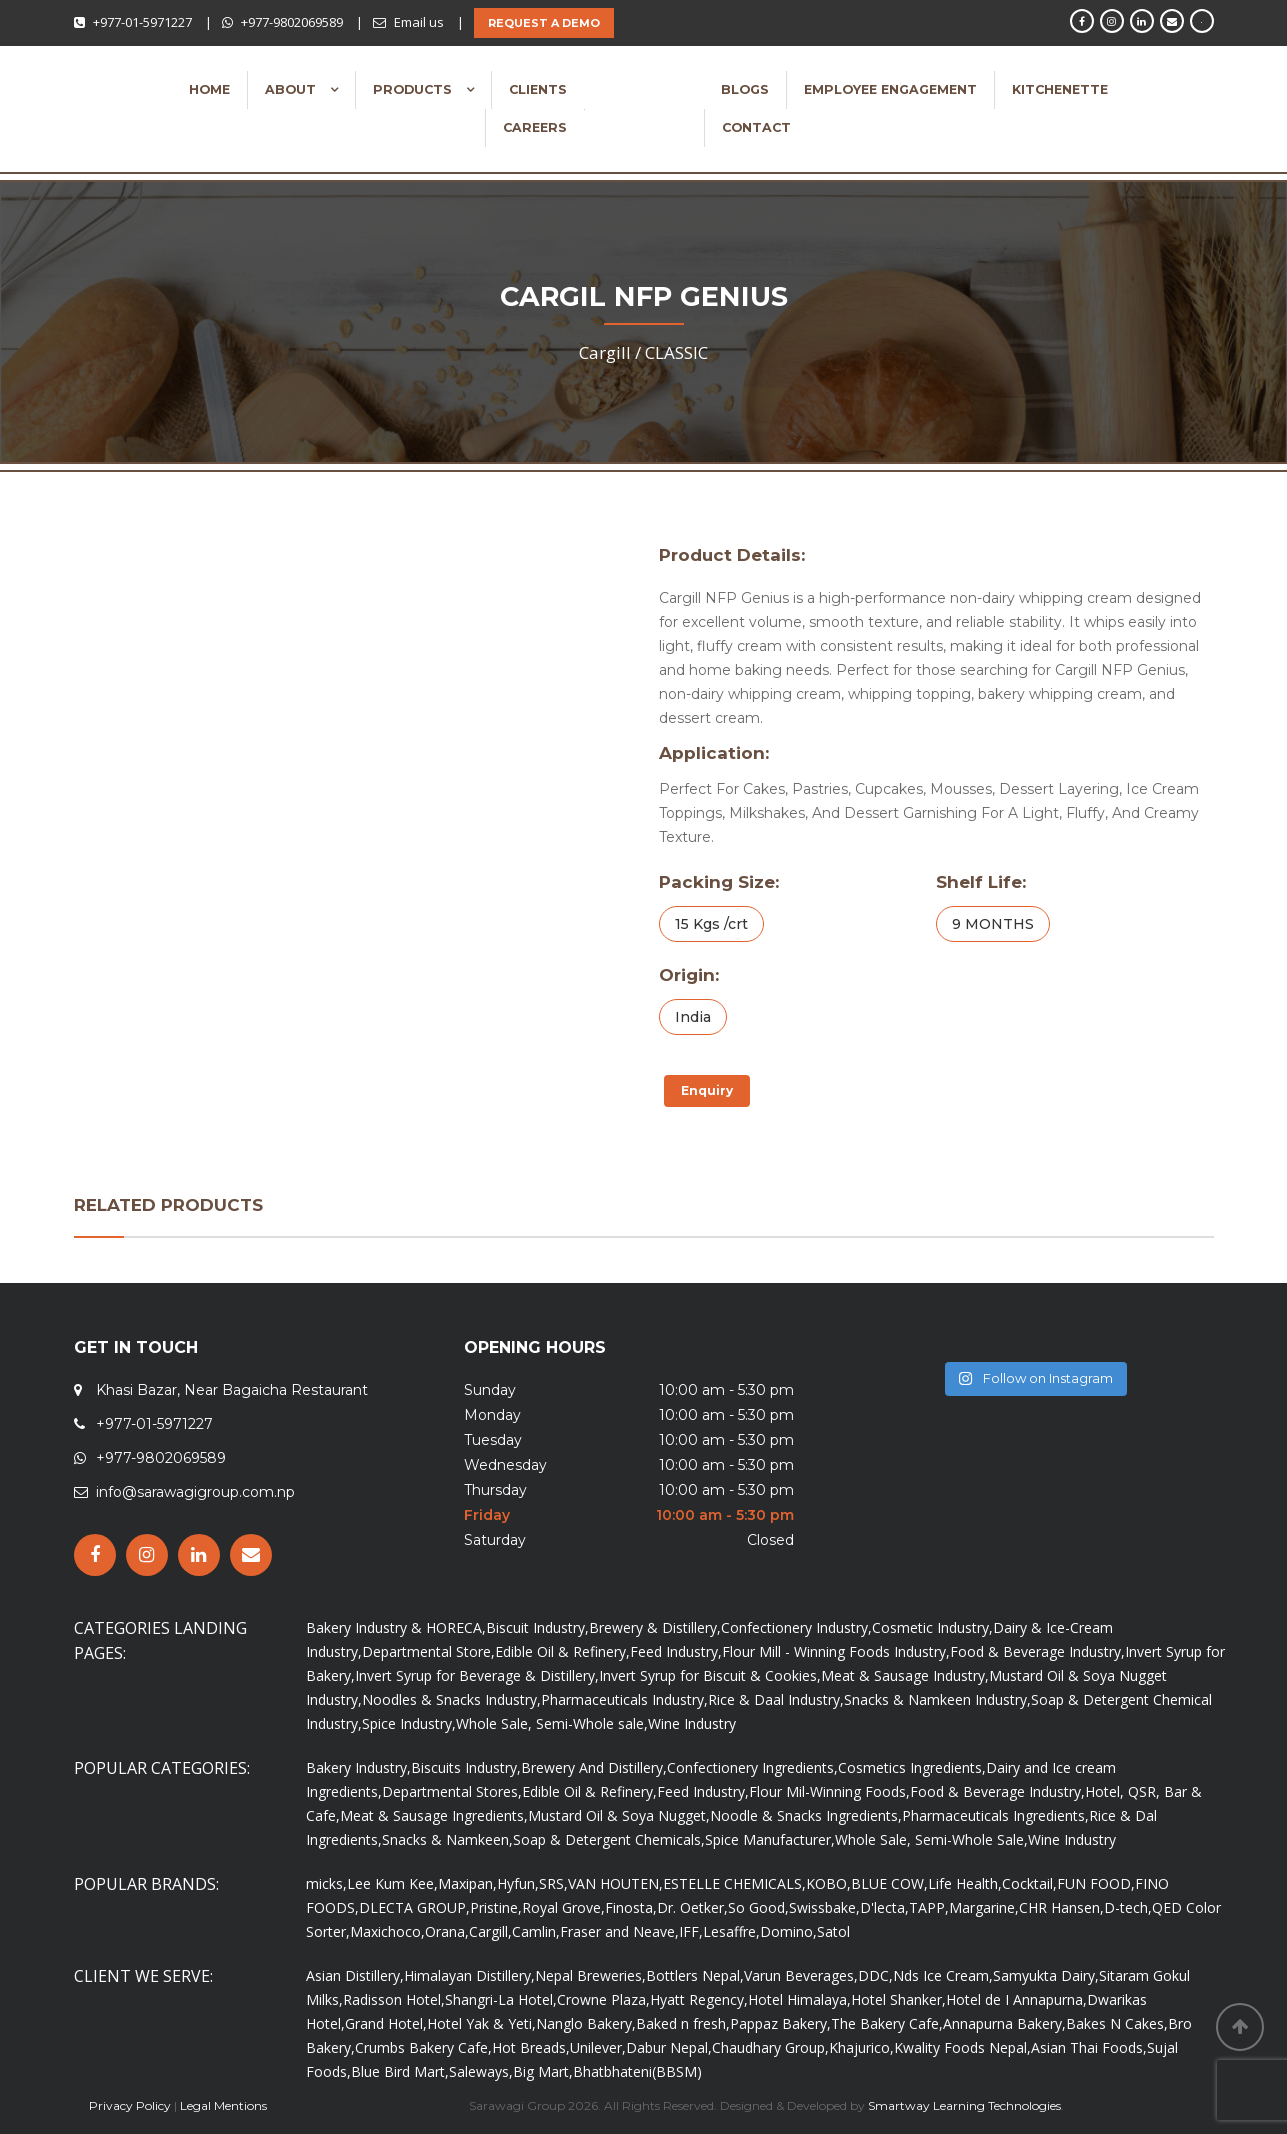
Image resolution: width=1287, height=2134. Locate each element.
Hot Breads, (531, 2047)
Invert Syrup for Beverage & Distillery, (477, 1675)
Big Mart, (543, 2071)
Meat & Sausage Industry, (905, 1675)
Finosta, (631, 1907)
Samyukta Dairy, (1046, 1975)
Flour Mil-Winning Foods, (829, 1791)
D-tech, (1128, 1907)
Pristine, (496, 1907)
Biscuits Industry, (466, 1767)
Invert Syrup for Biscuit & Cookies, (710, 1675)
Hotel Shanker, (898, 1999)
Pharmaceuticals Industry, (624, 1699)
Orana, (447, 1931)
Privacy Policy (130, 2105)
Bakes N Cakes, (1117, 2023)
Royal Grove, (563, 1907)
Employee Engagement (890, 89)
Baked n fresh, (683, 2023)
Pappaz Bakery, (780, 2023)
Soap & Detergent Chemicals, (609, 1839)
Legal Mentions (223, 2105)
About (292, 89)
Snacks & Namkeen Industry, (937, 1699)
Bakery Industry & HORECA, (396, 1627)
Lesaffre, (731, 1931)
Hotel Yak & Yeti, (481, 2023)
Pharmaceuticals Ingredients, (995, 1815)
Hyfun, (518, 1883)
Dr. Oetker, (692, 1907)
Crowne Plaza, (603, 1999)
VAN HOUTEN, (615, 1883)
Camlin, (536, 1931)
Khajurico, (861, 2047)
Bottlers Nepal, (695, 1975)
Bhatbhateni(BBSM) (637, 2071)
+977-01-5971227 (142, 22)
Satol (833, 1931)
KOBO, (828, 1883)
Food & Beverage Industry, (1037, 1651)
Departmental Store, (428, 1651)
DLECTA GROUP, (414, 1907)
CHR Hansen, (1061, 1907)
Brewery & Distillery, (655, 1627)
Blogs (745, 89)
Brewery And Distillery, (594, 1767)
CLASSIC (676, 352)
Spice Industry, (409, 1723)
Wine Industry (692, 1723)
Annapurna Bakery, (1004, 2023)
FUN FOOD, (1096, 1883)
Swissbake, (824, 1907)
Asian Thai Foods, (1089, 2047)
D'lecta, (884, 1907)
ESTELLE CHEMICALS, (734, 1883)
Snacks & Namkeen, (447, 1839)
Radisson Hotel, (394, 1999)
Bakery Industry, (358, 1767)
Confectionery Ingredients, (752, 1767)
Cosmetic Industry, (932, 1627)
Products (414, 89)
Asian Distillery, (355, 1975)
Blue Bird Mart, (400, 2071)
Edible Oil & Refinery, (562, 1651)
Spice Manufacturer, (770, 1839)
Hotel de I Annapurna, (1016, 1999)
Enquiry (707, 1090)
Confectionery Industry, (796, 1627)
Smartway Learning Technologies (964, 2105)
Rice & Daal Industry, (776, 1699)
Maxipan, (467, 1883)
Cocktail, (1029, 1883)
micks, (326, 1883)
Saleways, (481, 2071)
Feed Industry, (676, 1651)
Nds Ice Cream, (943, 1975)
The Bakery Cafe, (887, 2023)
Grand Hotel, (386, 2023)
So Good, (758, 1907)
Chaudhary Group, (770, 2047)
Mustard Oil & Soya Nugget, (619, 1815)
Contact (756, 127)
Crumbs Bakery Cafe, (423, 2047)
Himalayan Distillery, (469, 1975)
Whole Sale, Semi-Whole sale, (552, 1723)
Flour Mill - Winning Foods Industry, (836, 1651)
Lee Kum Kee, (392, 1883)
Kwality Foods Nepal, (962, 2047)
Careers (535, 127)
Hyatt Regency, (699, 1999)
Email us (419, 22)
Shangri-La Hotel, (501, 1999)
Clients (538, 89)
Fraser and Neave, (619, 1931)
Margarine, (984, 1907)
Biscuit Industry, (537, 1627)
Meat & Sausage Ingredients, (434, 1815)
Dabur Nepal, (669, 2047)
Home (209, 89)
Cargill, (490, 1931)
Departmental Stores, (452, 1791)
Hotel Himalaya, (799, 1999)
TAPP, (929, 1907)
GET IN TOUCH (136, 1347)
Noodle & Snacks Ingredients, (806, 1815)
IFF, (691, 1931)
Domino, (788, 1931)
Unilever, (598, 2047)
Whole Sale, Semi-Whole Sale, (931, 1839)
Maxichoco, (387, 1931)
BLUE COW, (889, 1883)
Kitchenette (1060, 89)
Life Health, (965, 1883)
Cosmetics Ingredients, (912, 1767)
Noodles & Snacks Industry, (451, 1699)
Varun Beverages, (801, 1975)
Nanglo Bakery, (586, 2023)
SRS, (553, 1883)
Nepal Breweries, (590, 1975)
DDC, (875, 1975)
